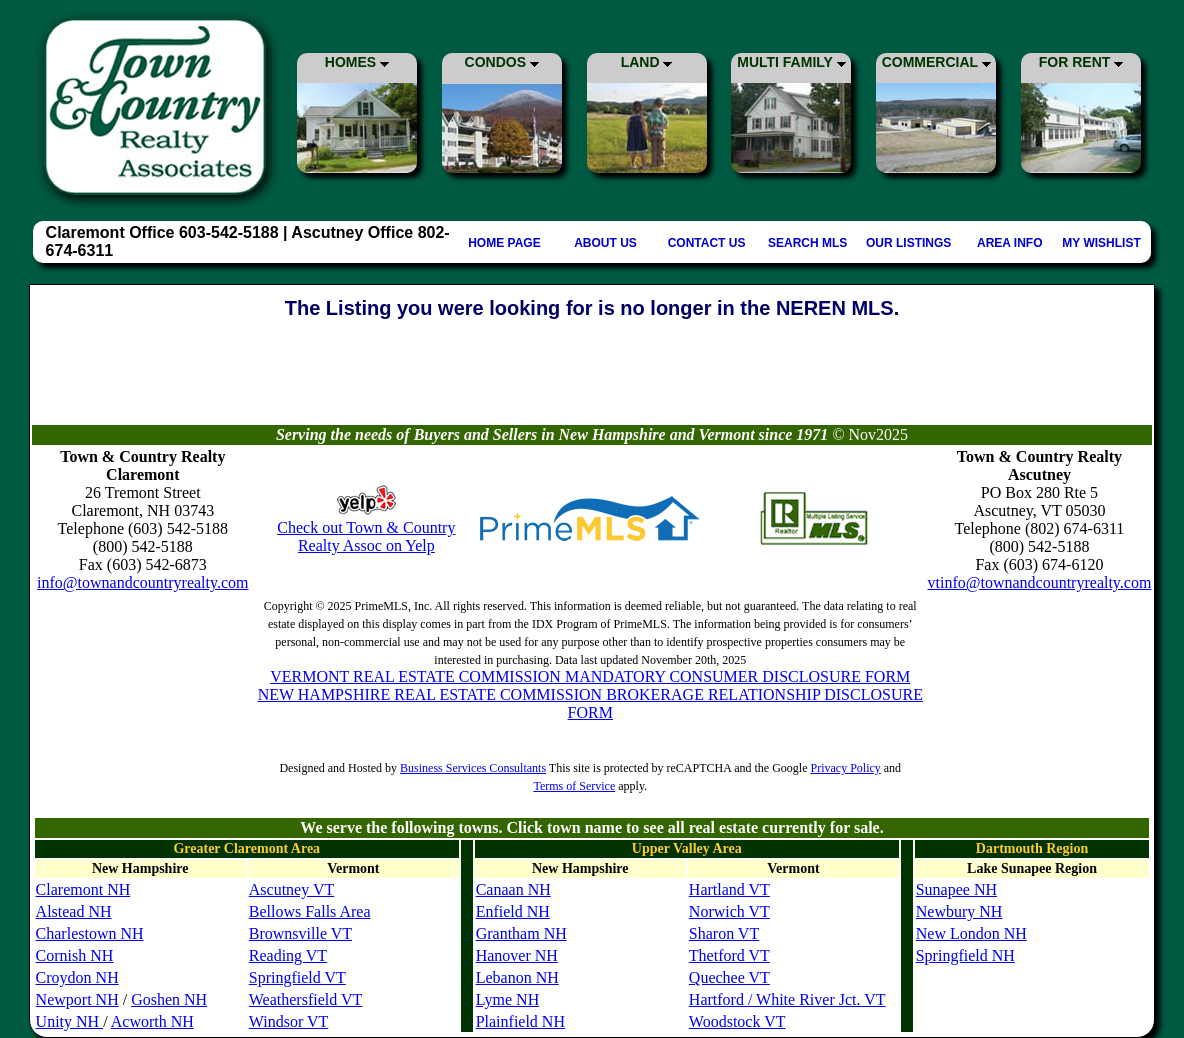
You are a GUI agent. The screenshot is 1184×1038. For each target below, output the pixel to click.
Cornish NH (75, 955)
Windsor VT (289, 1021)
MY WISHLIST (1101, 243)
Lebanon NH (517, 977)
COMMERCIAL (936, 62)
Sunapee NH (956, 889)
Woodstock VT (737, 1021)
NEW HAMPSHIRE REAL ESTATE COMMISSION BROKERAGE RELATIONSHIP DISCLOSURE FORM (590, 703)
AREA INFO (1010, 243)
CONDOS (502, 62)
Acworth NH (152, 1021)
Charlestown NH (90, 933)
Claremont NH (83, 889)
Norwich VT (729, 911)
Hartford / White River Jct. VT (787, 999)
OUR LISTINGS (908, 243)
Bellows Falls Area (310, 911)
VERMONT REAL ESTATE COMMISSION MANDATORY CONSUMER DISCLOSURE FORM (590, 676)
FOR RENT (1081, 62)
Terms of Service (574, 786)
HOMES (357, 62)
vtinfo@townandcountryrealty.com (1040, 582)
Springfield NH (965, 955)
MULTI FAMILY (791, 62)
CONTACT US (707, 243)
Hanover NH (517, 955)
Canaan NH (513, 889)
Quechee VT (729, 977)
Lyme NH (508, 999)
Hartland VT (729, 889)
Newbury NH (959, 911)
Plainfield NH (520, 1021)
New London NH (971, 933)
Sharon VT (724, 933)
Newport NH (77, 999)
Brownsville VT (300, 933)
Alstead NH (74, 911)
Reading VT (288, 955)
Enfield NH (513, 911)
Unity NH (70, 1021)
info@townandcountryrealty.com (142, 582)
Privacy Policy (845, 768)
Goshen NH (169, 999)
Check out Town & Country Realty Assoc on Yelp (366, 536)
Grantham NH (521, 933)
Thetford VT (729, 955)
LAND (647, 62)
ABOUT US (605, 243)
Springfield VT (297, 977)
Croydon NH (77, 977)
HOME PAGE (504, 243)
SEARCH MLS (807, 243)
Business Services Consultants (473, 768)
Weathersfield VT (305, 999)
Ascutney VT (291, 889)
